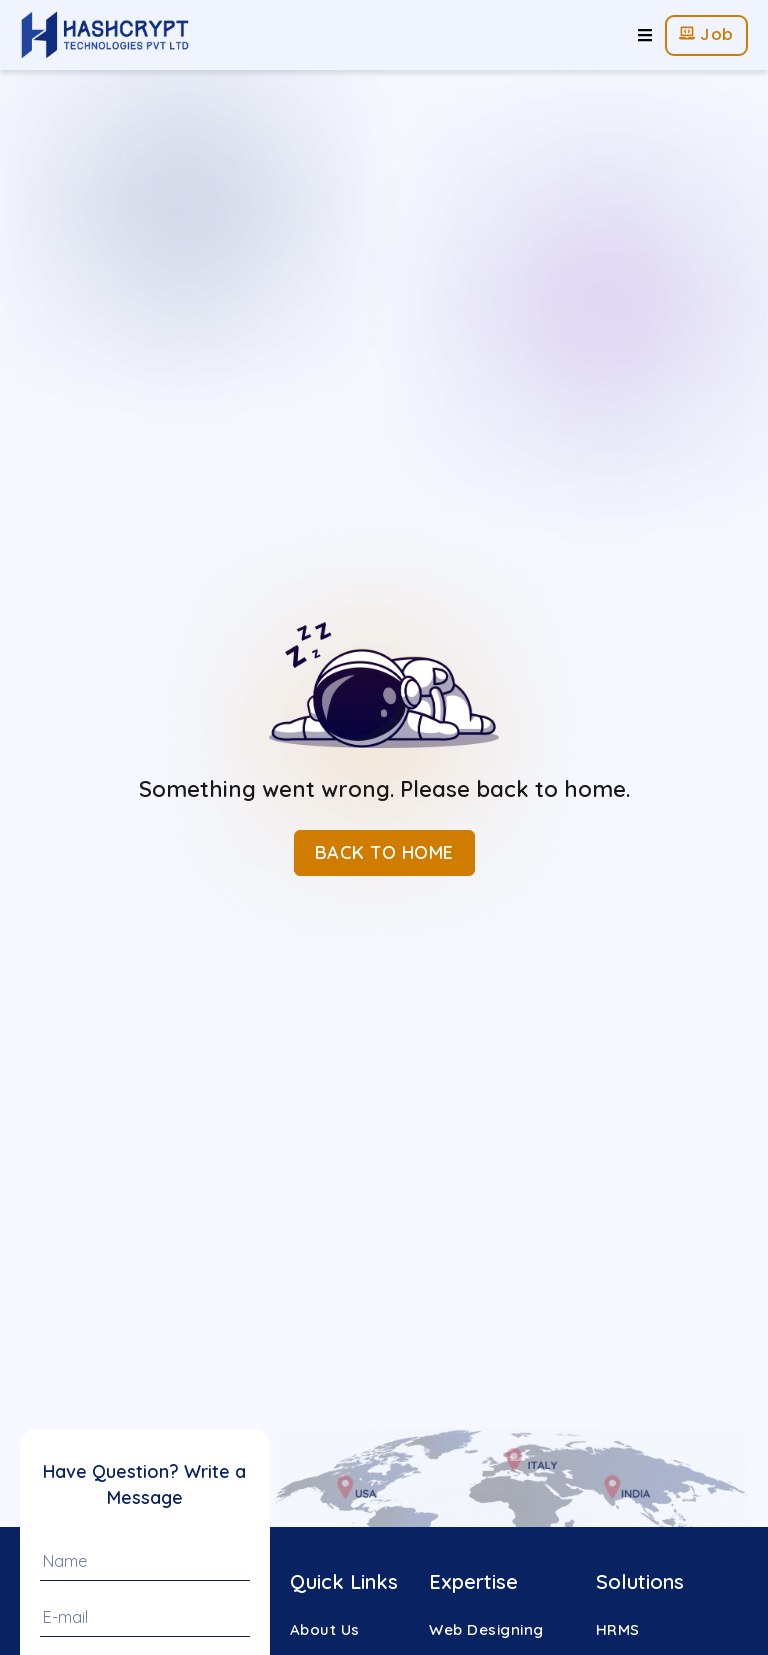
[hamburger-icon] (645, 35)
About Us (325, 1629)
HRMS (618, 1629)
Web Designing (486, 1629)
